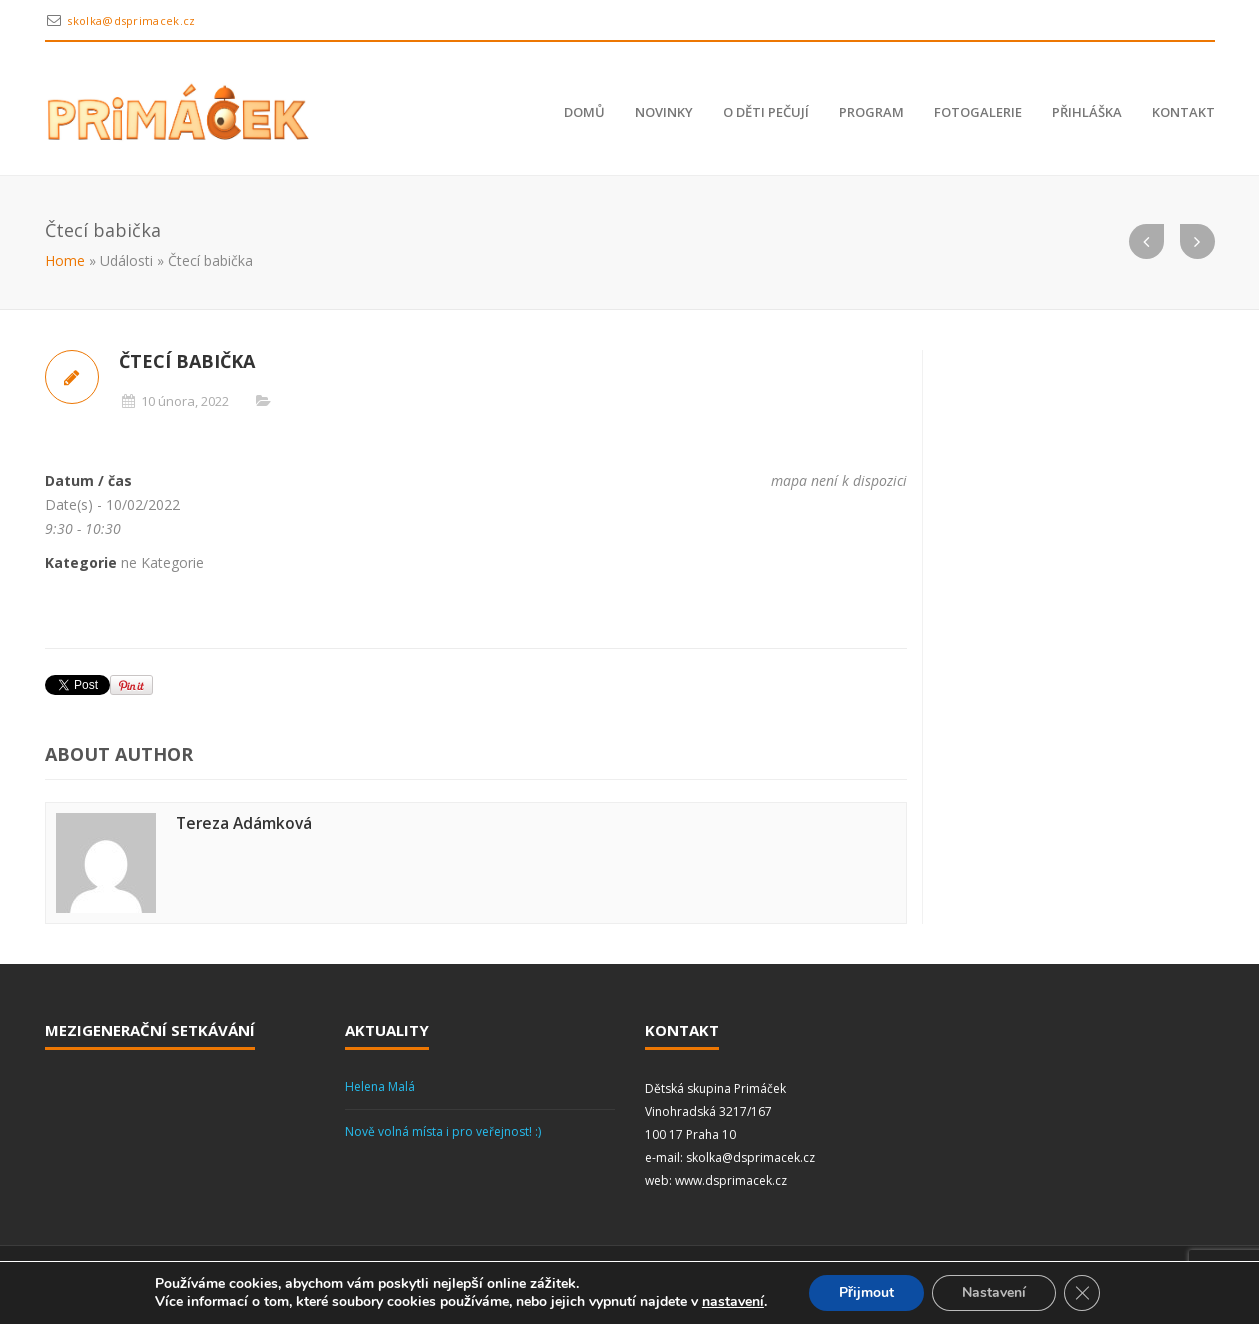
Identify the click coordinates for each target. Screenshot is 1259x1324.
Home (65, 260)
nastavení (733, 1302)
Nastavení (994, 1292)
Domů (584, 112)
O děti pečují (766, 112)
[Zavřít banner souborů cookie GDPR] (1082, 1293)
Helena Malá (380, 1086)
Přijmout (866, 1292)
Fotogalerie (978, 112)
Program (871, 112)
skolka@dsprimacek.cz (131, 20)
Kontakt (1183, 112)
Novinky (664, 112)
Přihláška (1087, 112)
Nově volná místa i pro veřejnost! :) (443, 1131)
